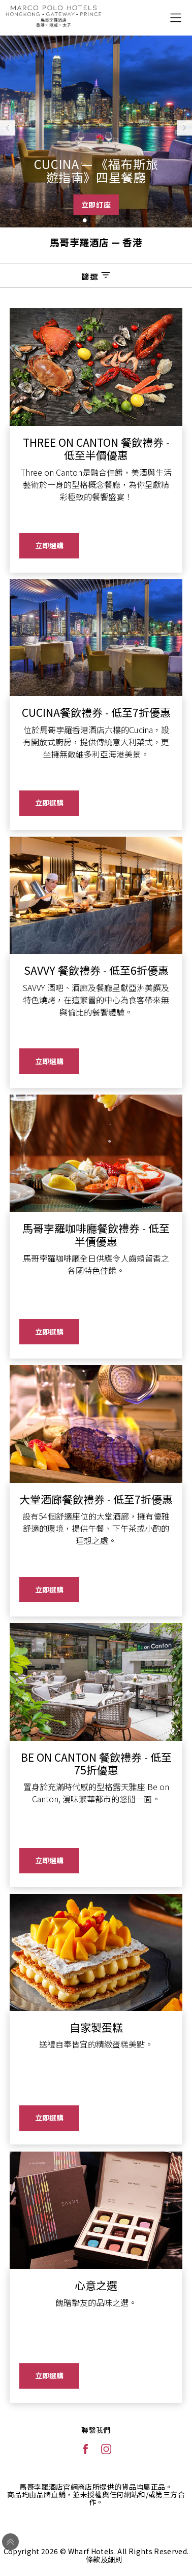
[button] (77, 220)
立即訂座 (96, 205)
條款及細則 (104, 2559)
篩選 (96, 276)
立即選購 (49, 545)
